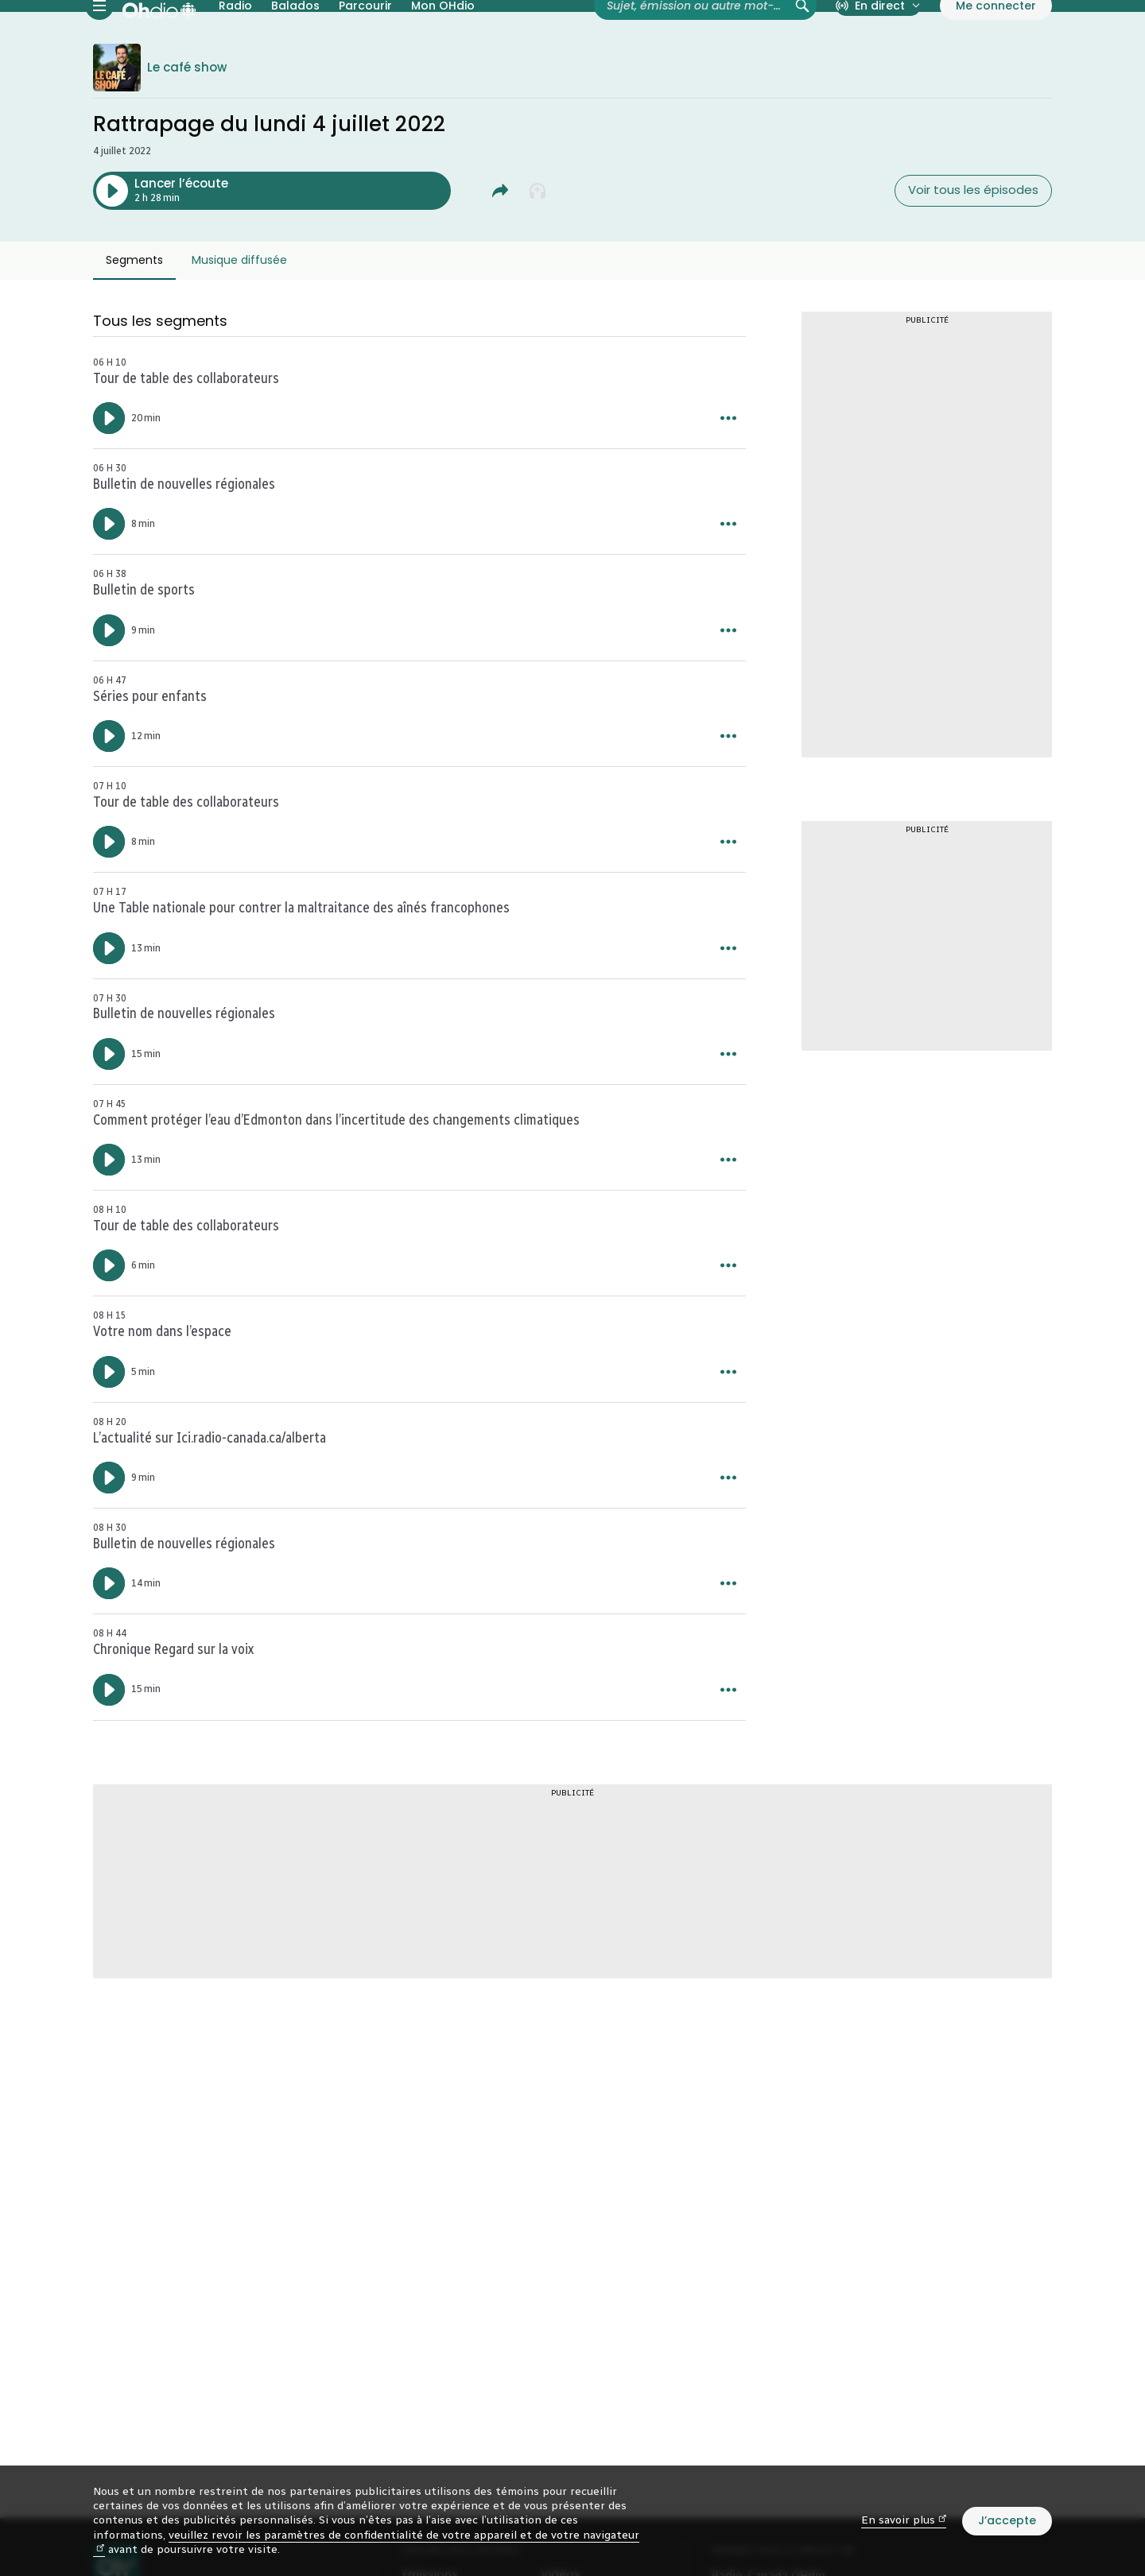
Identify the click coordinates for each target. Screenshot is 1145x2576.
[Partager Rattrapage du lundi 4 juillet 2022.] (500, 248)
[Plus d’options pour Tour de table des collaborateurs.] (728, 476)
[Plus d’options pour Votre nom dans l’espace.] (728, 1429)
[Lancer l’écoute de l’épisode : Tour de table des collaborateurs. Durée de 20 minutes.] (109, 477)
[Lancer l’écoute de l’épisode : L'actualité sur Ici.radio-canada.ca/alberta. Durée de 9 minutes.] (109, 1535)
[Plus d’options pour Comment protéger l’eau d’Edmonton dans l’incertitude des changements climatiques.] (728, 1218)
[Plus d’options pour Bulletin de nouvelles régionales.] (728, 582)
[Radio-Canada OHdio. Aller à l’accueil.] (159, 35)
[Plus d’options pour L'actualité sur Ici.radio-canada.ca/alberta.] (728, 1535)
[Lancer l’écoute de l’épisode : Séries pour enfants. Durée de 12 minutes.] (109, 795)
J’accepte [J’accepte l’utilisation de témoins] (1007, 2520)
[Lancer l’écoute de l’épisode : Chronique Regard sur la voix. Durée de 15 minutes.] (109, 1748)
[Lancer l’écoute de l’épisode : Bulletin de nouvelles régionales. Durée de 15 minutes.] (109, 1112)
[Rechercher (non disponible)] (802, 35)
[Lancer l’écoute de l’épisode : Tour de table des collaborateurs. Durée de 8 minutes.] (109, 900)
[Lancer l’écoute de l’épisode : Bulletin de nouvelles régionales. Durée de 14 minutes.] (109, 1642)
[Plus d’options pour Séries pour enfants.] (728, 794)
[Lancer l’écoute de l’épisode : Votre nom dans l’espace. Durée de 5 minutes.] (109, 1430)
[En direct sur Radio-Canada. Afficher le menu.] (878, 35)
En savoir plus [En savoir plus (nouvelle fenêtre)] (904, 2520)
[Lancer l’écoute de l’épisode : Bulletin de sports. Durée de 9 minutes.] (109, 688)
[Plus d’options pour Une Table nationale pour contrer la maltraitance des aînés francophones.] (728, 1006)
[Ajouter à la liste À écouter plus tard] (538, 248)
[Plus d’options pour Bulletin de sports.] (728, 688)
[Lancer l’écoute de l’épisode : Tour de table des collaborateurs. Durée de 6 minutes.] (109, 1324)
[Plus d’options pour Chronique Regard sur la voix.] (728, 1747)
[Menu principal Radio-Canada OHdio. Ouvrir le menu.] (99, 35)
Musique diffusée (239, 319)
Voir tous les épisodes (973, 248)
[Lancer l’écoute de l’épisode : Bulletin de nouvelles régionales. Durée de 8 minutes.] (109, 582)
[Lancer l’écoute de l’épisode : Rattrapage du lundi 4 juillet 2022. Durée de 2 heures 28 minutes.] (272, 249)
